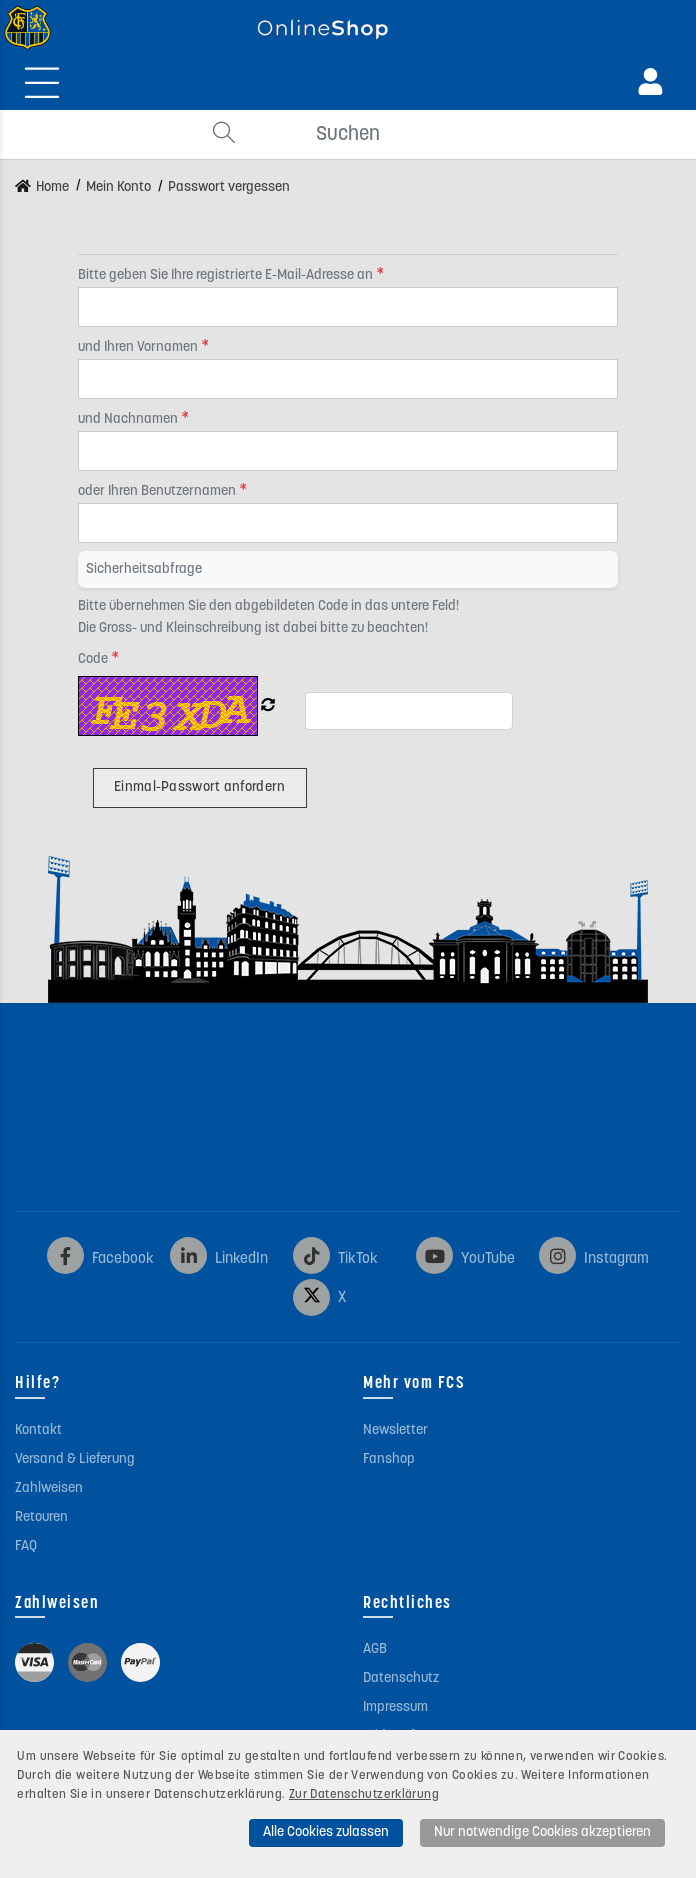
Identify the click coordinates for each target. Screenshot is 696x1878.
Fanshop (389, 1459)
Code (94, 659)
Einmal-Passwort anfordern (200, 787)
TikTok (335, 1259)
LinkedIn (219, 1259)
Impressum (395, 1707)
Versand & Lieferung (75, 1459)
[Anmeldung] (650, 82)
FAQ (26, 1546)
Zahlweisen (49, 1488)
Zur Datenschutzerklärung (364, 1795)
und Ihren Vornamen (139, 347)
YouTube (465, 1259)
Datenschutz (401, 1678)
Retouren (41, 1517)
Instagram (594, 1259)
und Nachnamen (129, 419)
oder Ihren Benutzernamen (158, 491)
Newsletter (395, 1430)
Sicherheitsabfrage (144, 569)
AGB (375, 1649)
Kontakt (38, 1430)
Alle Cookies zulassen (326, 1832)
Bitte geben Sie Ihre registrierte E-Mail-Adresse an (227, 275)
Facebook (100, 1259)
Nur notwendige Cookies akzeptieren (542, 1832)
